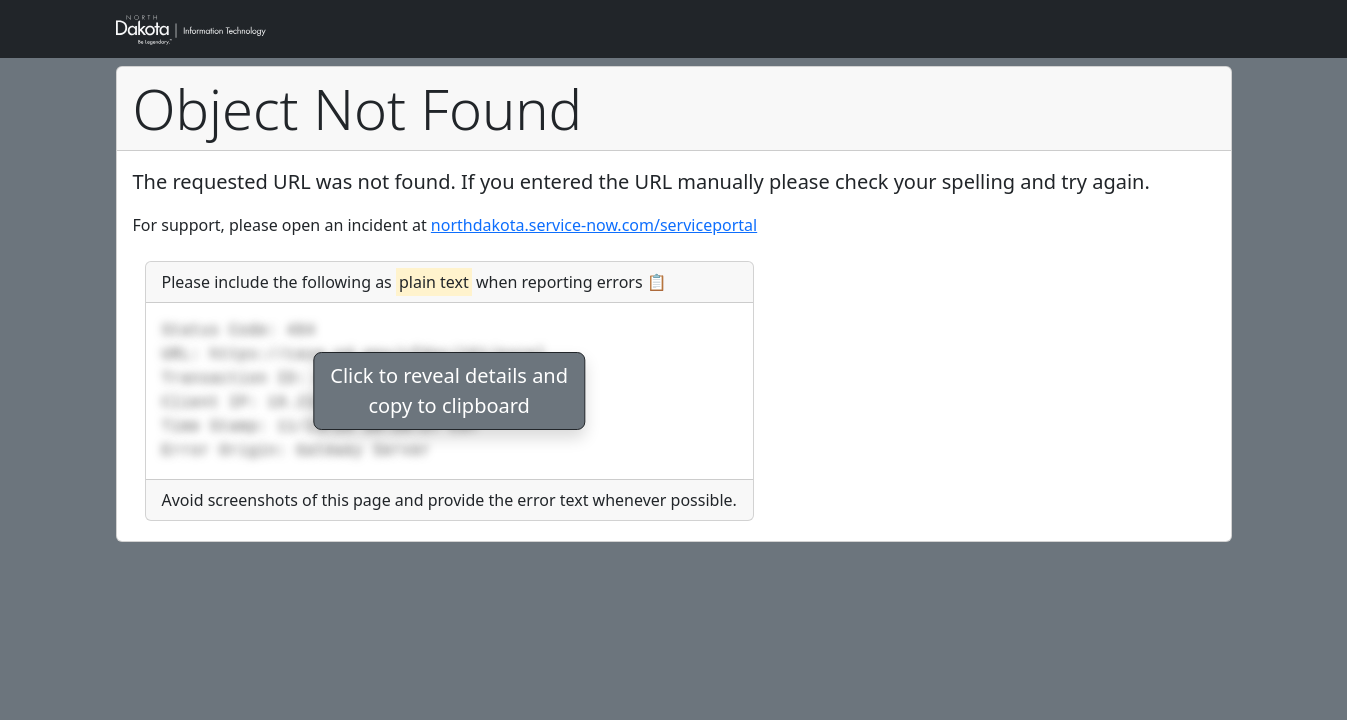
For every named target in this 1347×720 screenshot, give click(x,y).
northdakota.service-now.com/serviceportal (594, 225)
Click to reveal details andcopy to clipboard (449, 390)
